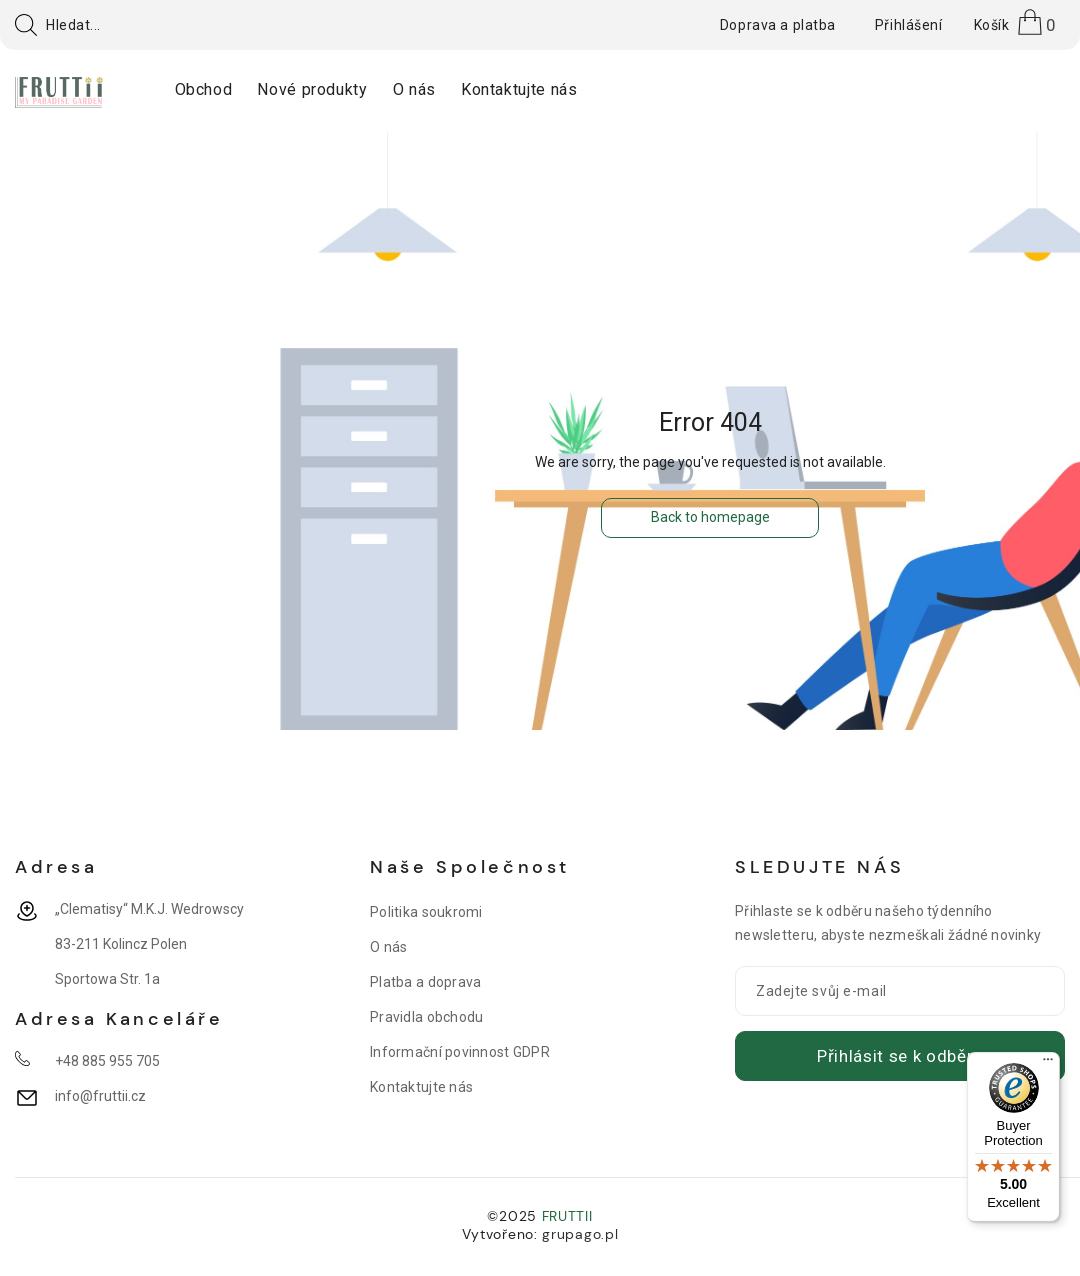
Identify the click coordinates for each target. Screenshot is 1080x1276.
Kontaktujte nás (421, 1087)
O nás (388, 947)
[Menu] (1048, 1064)
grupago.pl (580, 1234)
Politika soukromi (426, 912)
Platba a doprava (425, 982)
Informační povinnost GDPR (460, 1052)
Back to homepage (710, 517)
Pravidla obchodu (426, 1017)
